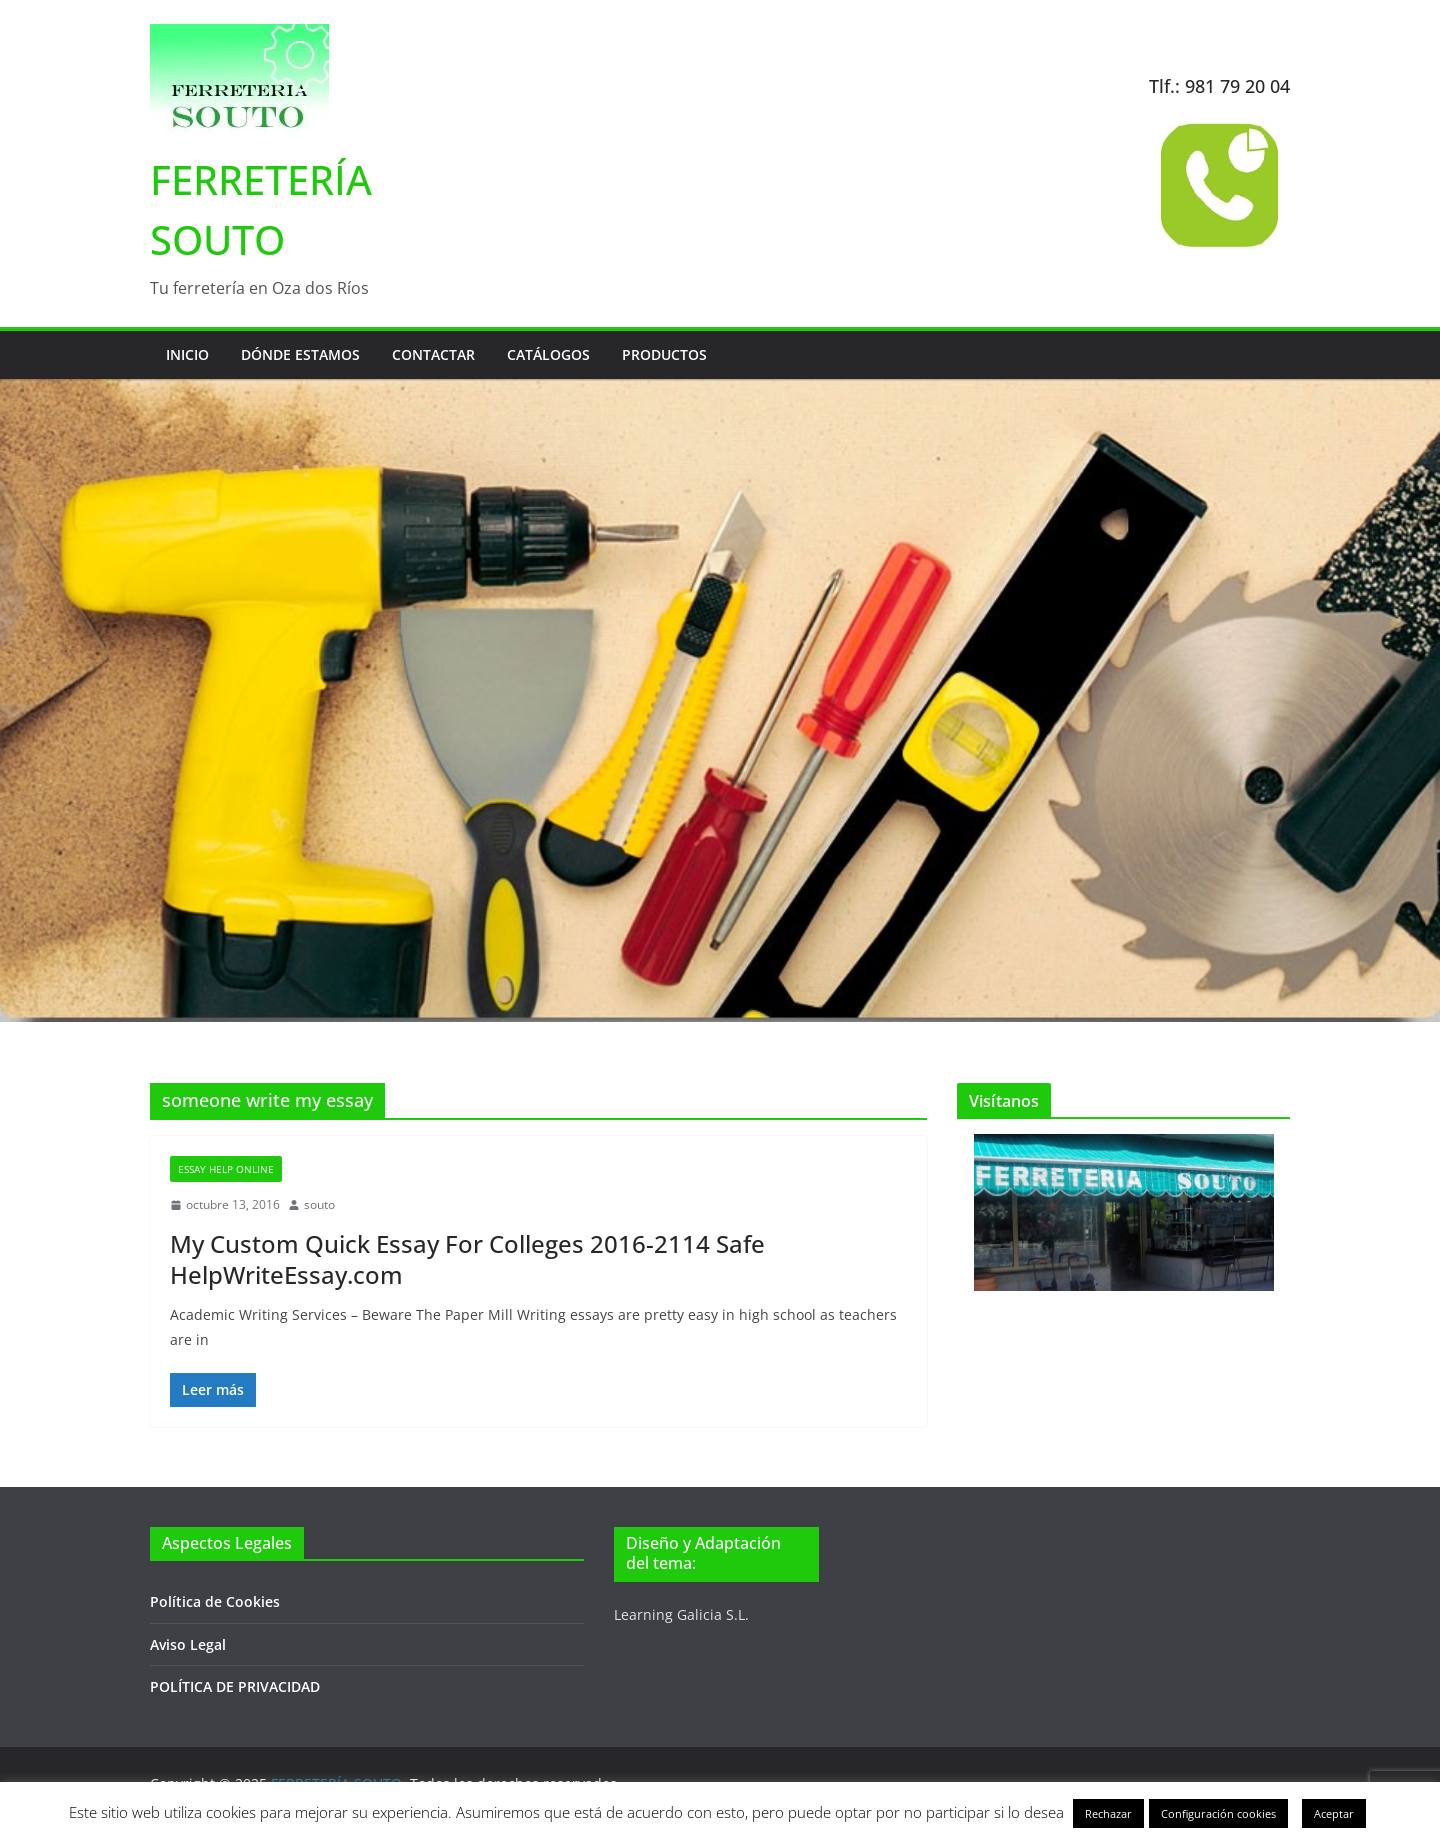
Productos (664, 354)
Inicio (187, 354)
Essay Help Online (226, 1169)
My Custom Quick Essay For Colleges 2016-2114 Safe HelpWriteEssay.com (467, 1259)
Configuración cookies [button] (1218, 1813)
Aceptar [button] (1334, 1813)
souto (319, 1204)
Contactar (433, 354)
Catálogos (548, 354)
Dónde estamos (300, 354)
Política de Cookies (215, 1601)
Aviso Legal (188, 1644)
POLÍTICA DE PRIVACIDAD (235, 1686)
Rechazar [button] (1108, 1813)
